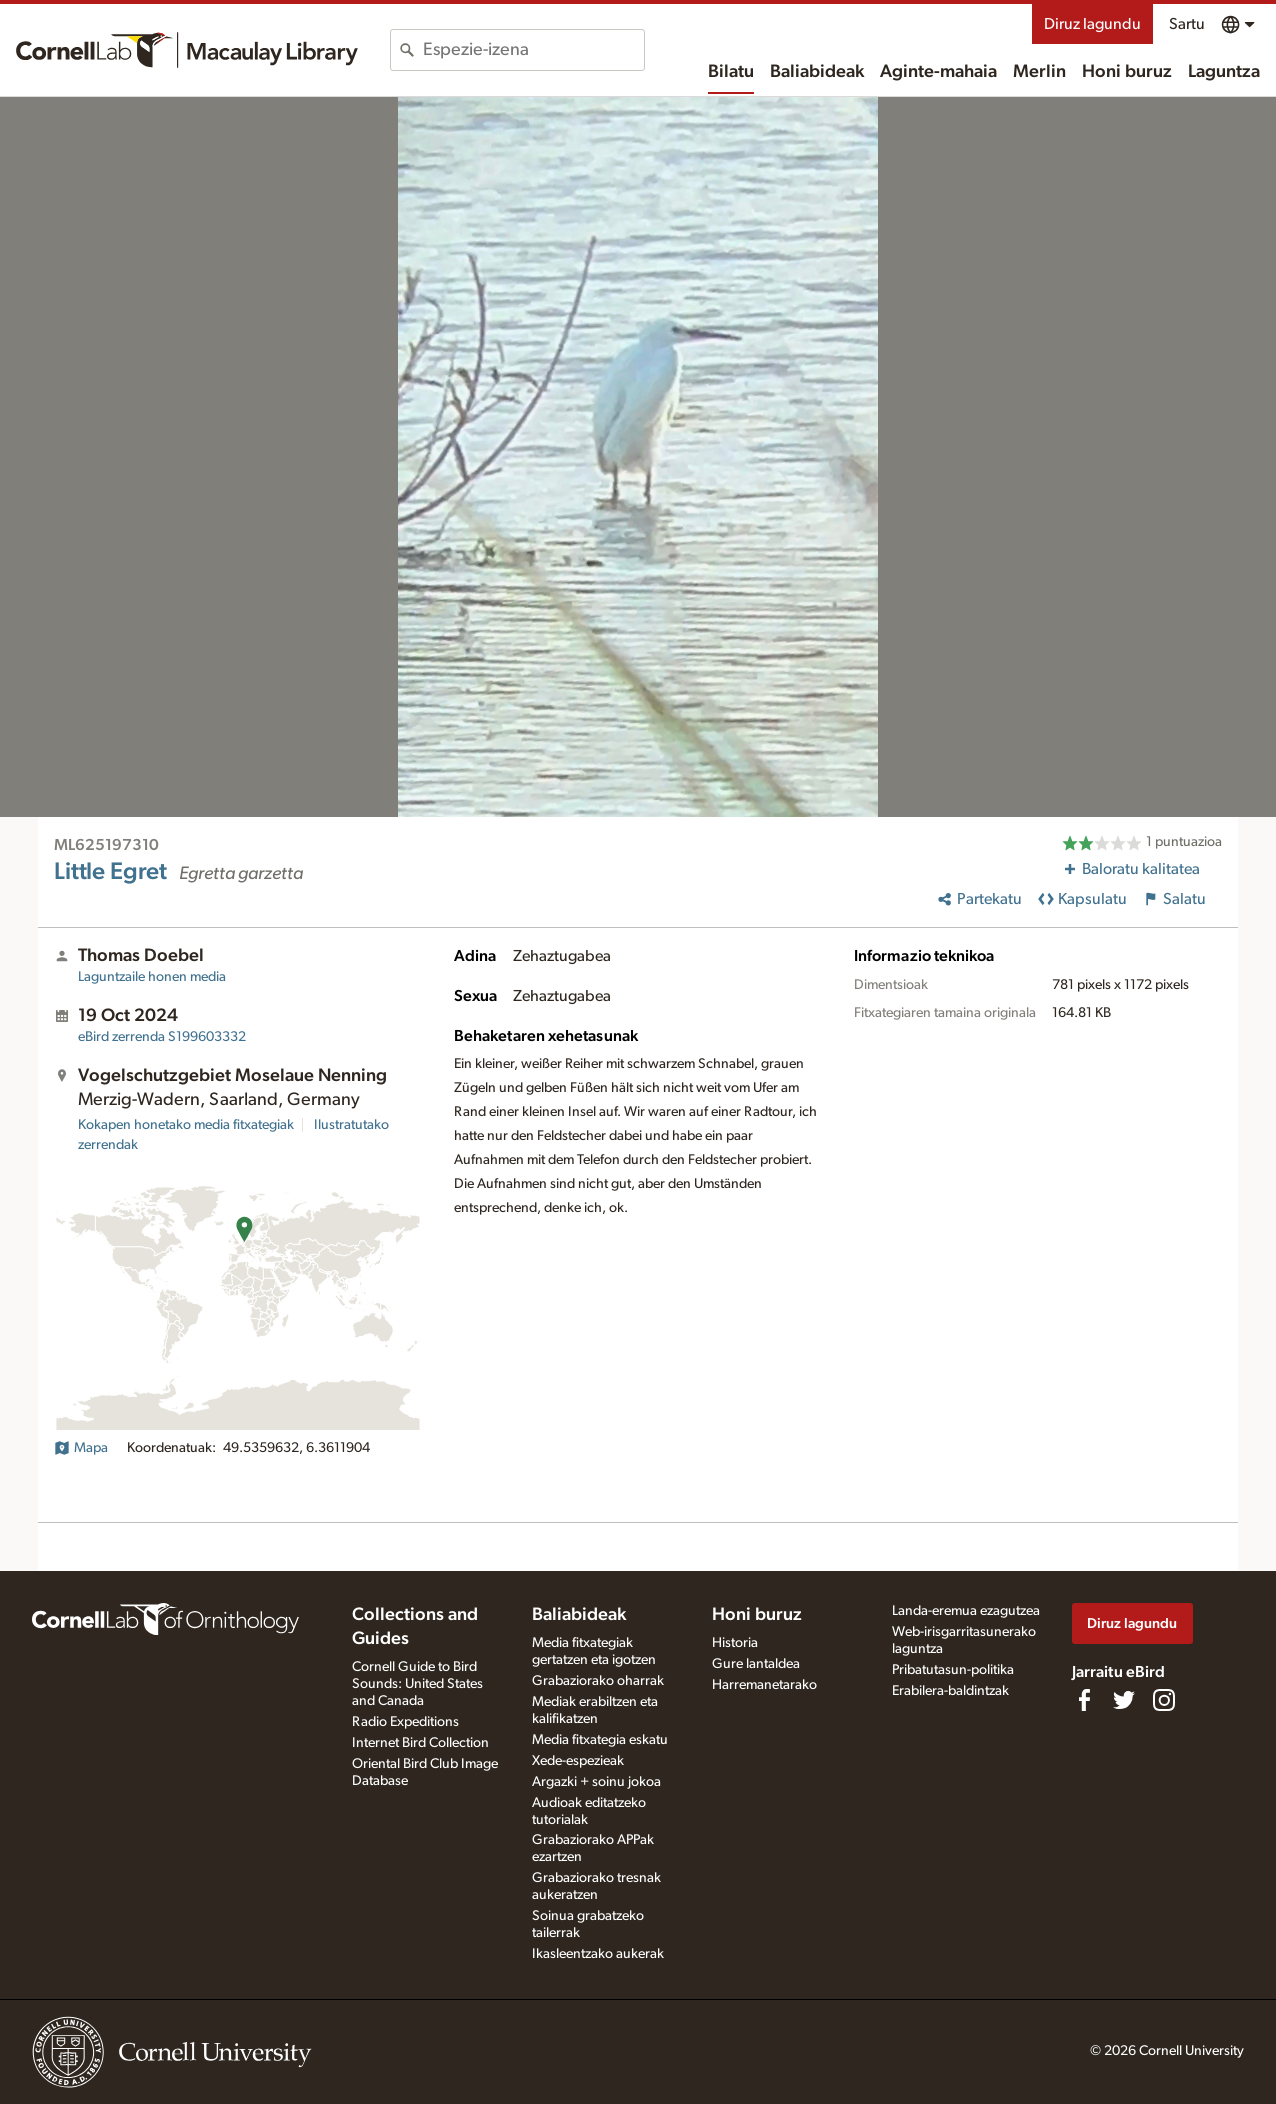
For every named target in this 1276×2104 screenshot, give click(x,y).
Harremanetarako (764, 1685)
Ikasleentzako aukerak (598, 1954)
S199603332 (162, 1037)
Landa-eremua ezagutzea (966, 1611)
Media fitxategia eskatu (600, 1740)
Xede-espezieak (578, 1761)
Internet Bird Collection (420, 1743)
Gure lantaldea (756, 1664)
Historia (735, 1643)
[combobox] (533, 50)
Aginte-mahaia (938, 72)
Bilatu (731, 72)
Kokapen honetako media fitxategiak (186, 1125)
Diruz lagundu (1092, 24)
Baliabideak (817, 72)
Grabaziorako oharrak (598, 1681)
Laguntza (1224, 72)
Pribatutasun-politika (953, 1670)
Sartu (1187, 24)
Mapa (81, 1448)
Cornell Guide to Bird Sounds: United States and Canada (417, 1684)
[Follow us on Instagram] (1164, 1700)
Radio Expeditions (405, 1722)
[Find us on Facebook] (1084, 1700)
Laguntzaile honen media (152, 977)
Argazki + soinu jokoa (596, 1782)
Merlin (1039, 72)
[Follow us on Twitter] (1124, 1700)
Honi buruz (1127, 72)
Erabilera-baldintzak (950, 1691)
